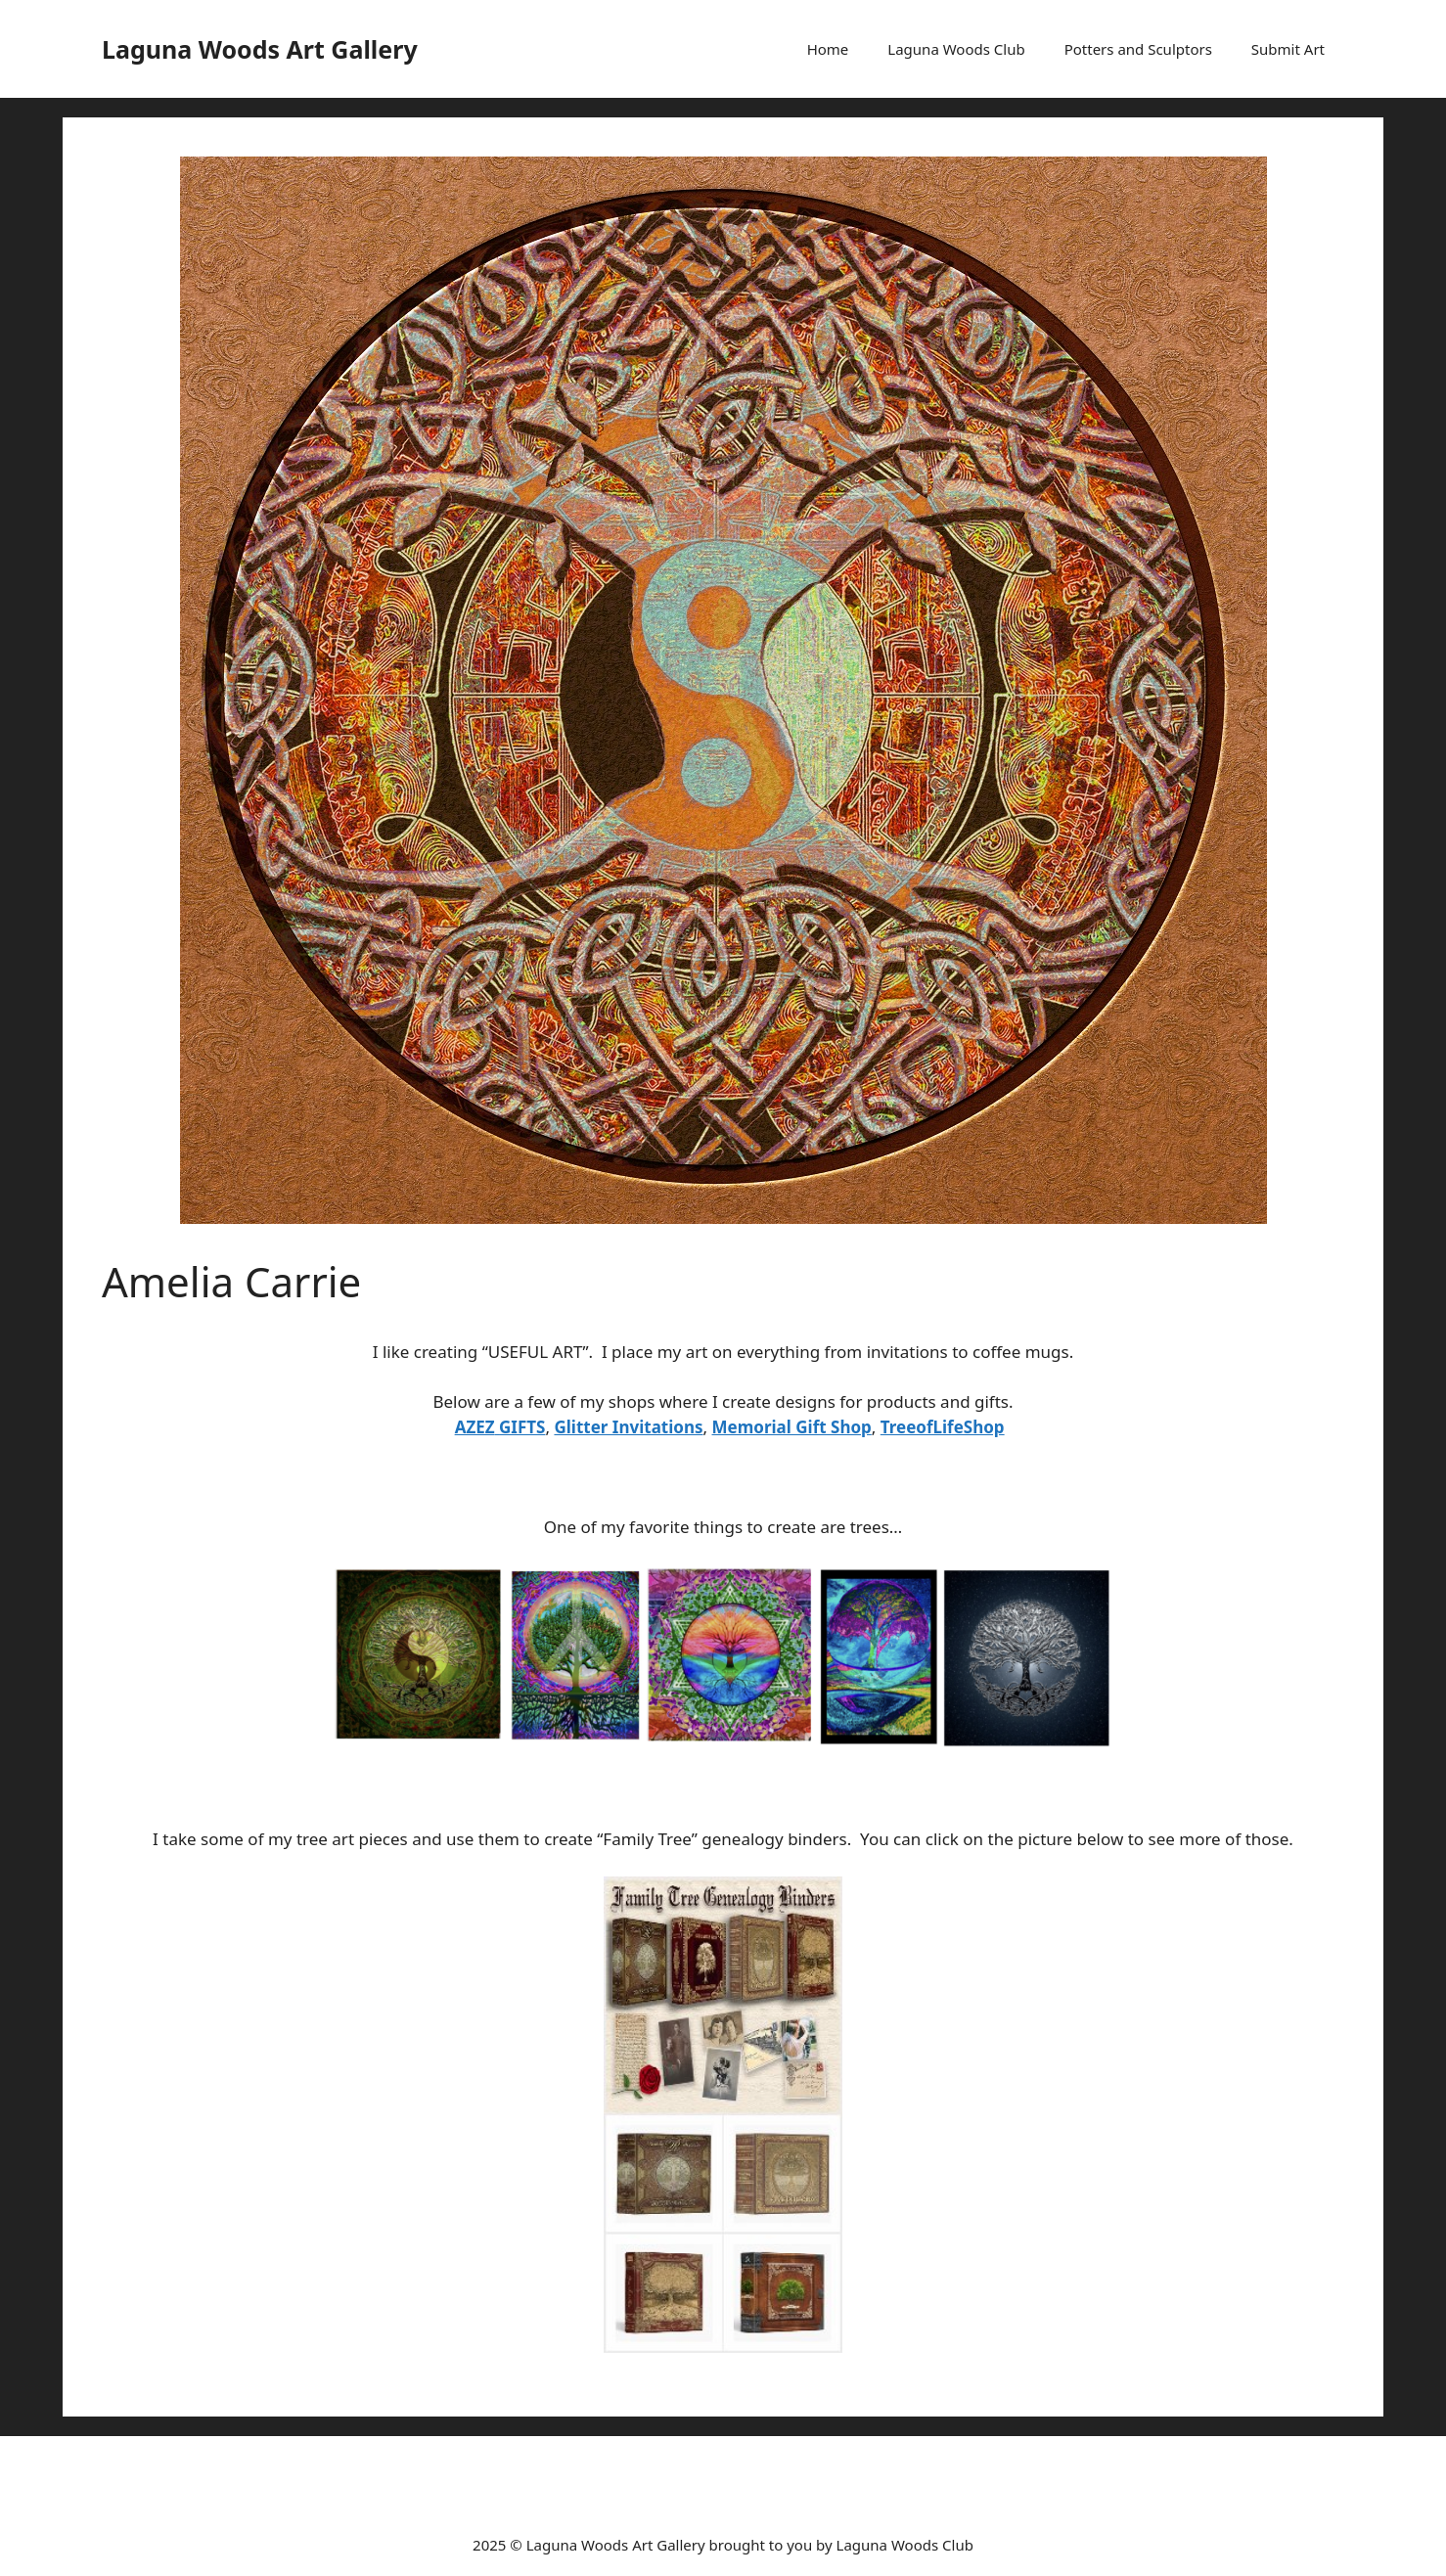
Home (828, 49)
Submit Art (1288, 49)
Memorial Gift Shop (792, 1427)
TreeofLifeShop (943, 1427)
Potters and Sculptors (1138, 49)
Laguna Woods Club (955, 49)
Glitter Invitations (628, 1427)
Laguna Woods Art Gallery (260, 49)
